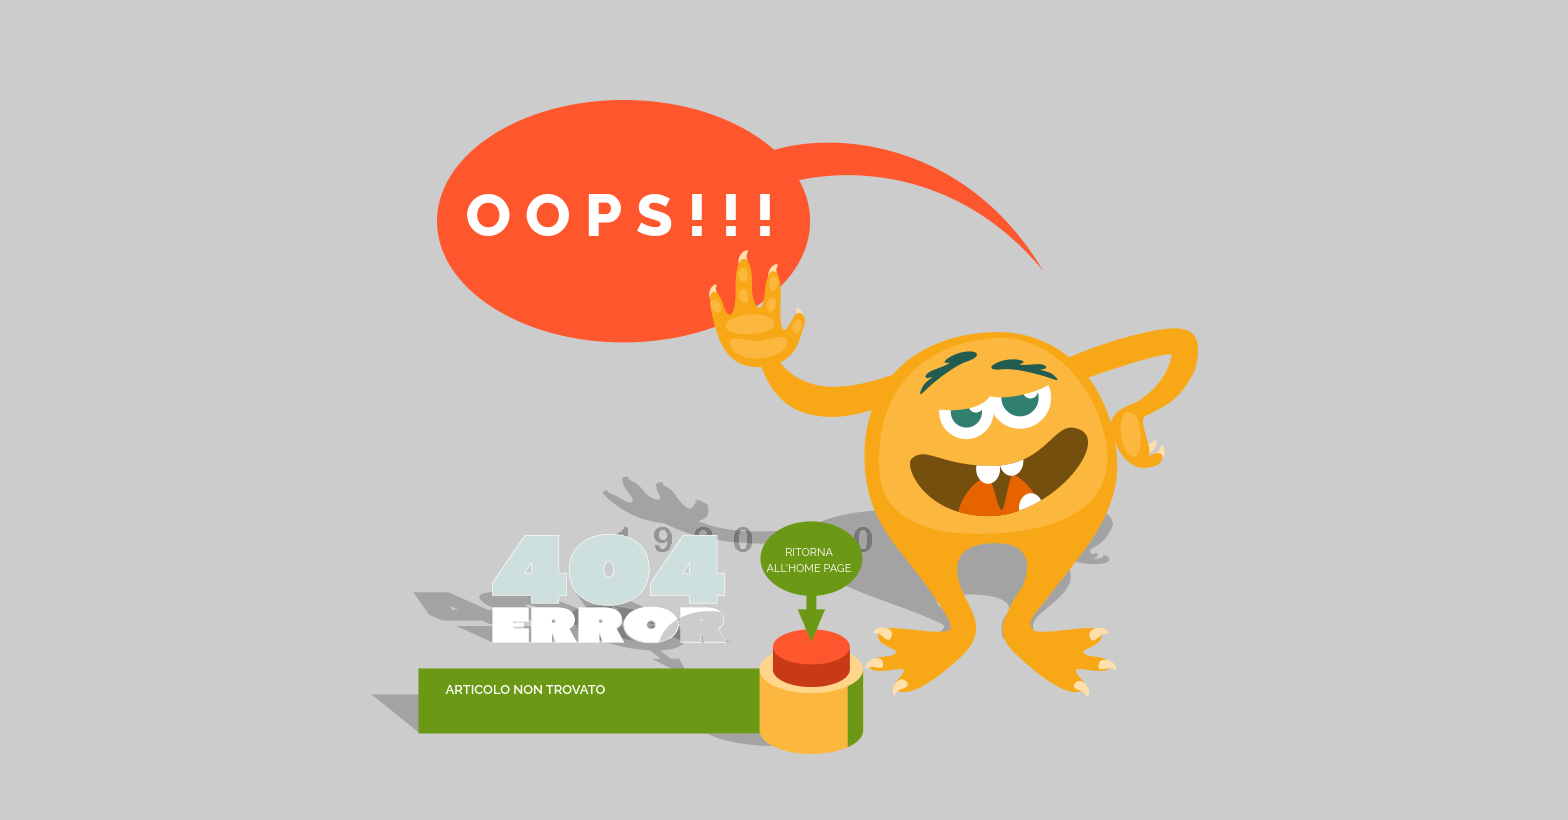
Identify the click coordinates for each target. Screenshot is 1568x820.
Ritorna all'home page (809, 560)
